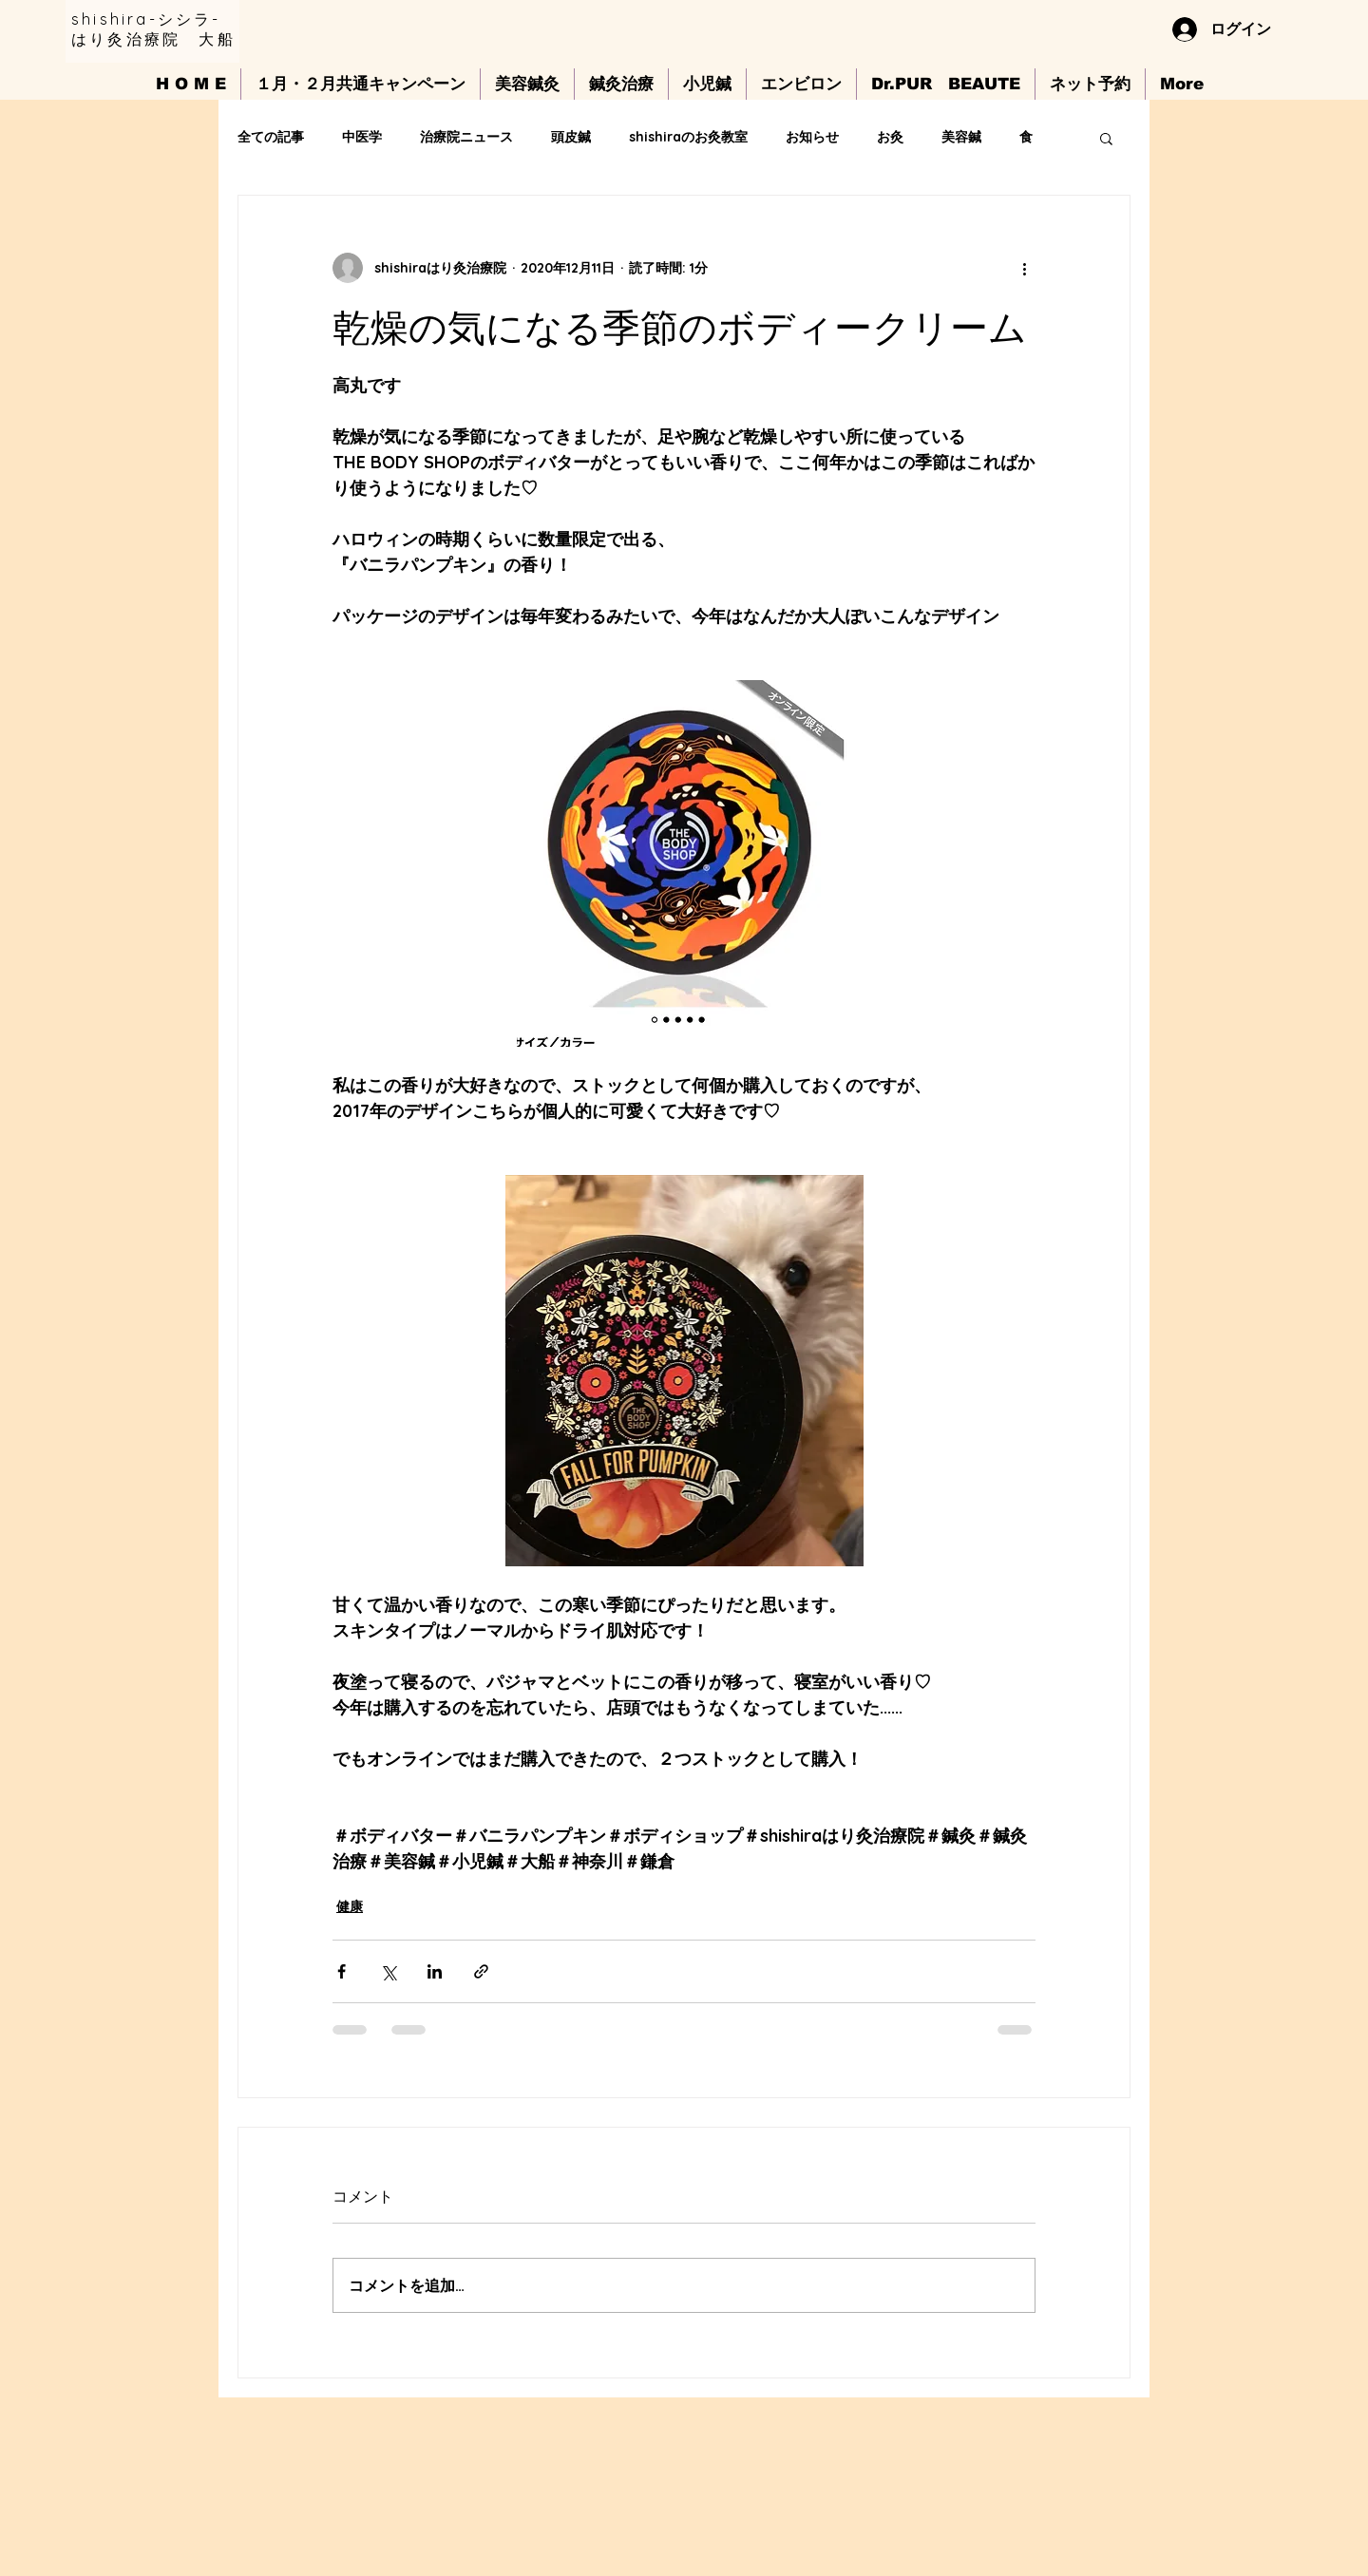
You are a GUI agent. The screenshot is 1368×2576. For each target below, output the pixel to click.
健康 (349, 1906)
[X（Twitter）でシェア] (388, 1971)
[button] (1106, 137)
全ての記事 (271, 136)
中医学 (362, 136)
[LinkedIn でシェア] (435, 1971)
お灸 (890, 136)
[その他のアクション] (1024, 267)
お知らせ (812, 136)
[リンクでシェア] (481, 1971)
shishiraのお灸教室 (688, 136)
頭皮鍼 (571, 136)
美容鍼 (961, 136)
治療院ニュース (466, 136)
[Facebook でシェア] (341, 1971)
